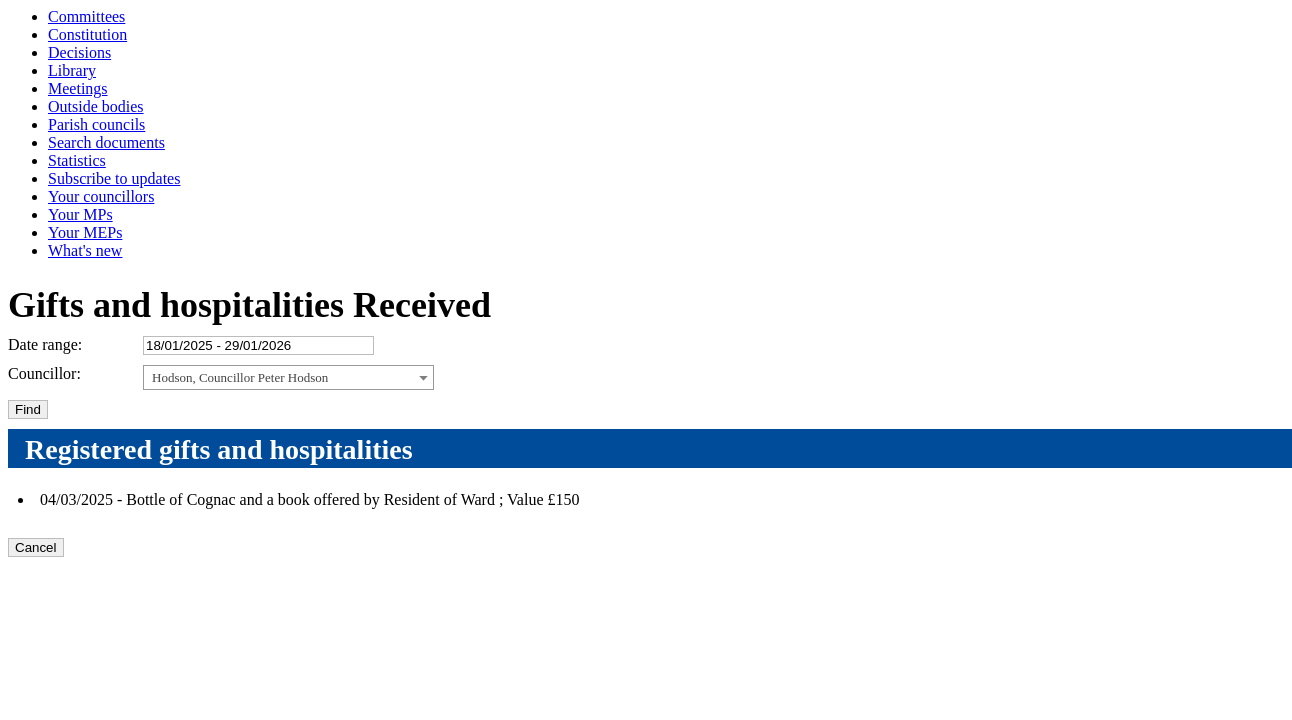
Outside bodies (96, 106)
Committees (86, 16)
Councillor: (44, 373)
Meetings (78, 88)
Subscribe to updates (114, 178)
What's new (85, 250)
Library (72, 70)
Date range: (45, 344)
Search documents (106, 142)
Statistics (77, 160)
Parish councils (96, 124)
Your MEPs (85, 232)
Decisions (79, 52)
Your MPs (80, 214)
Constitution (87, 34)
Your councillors (101, 196)
